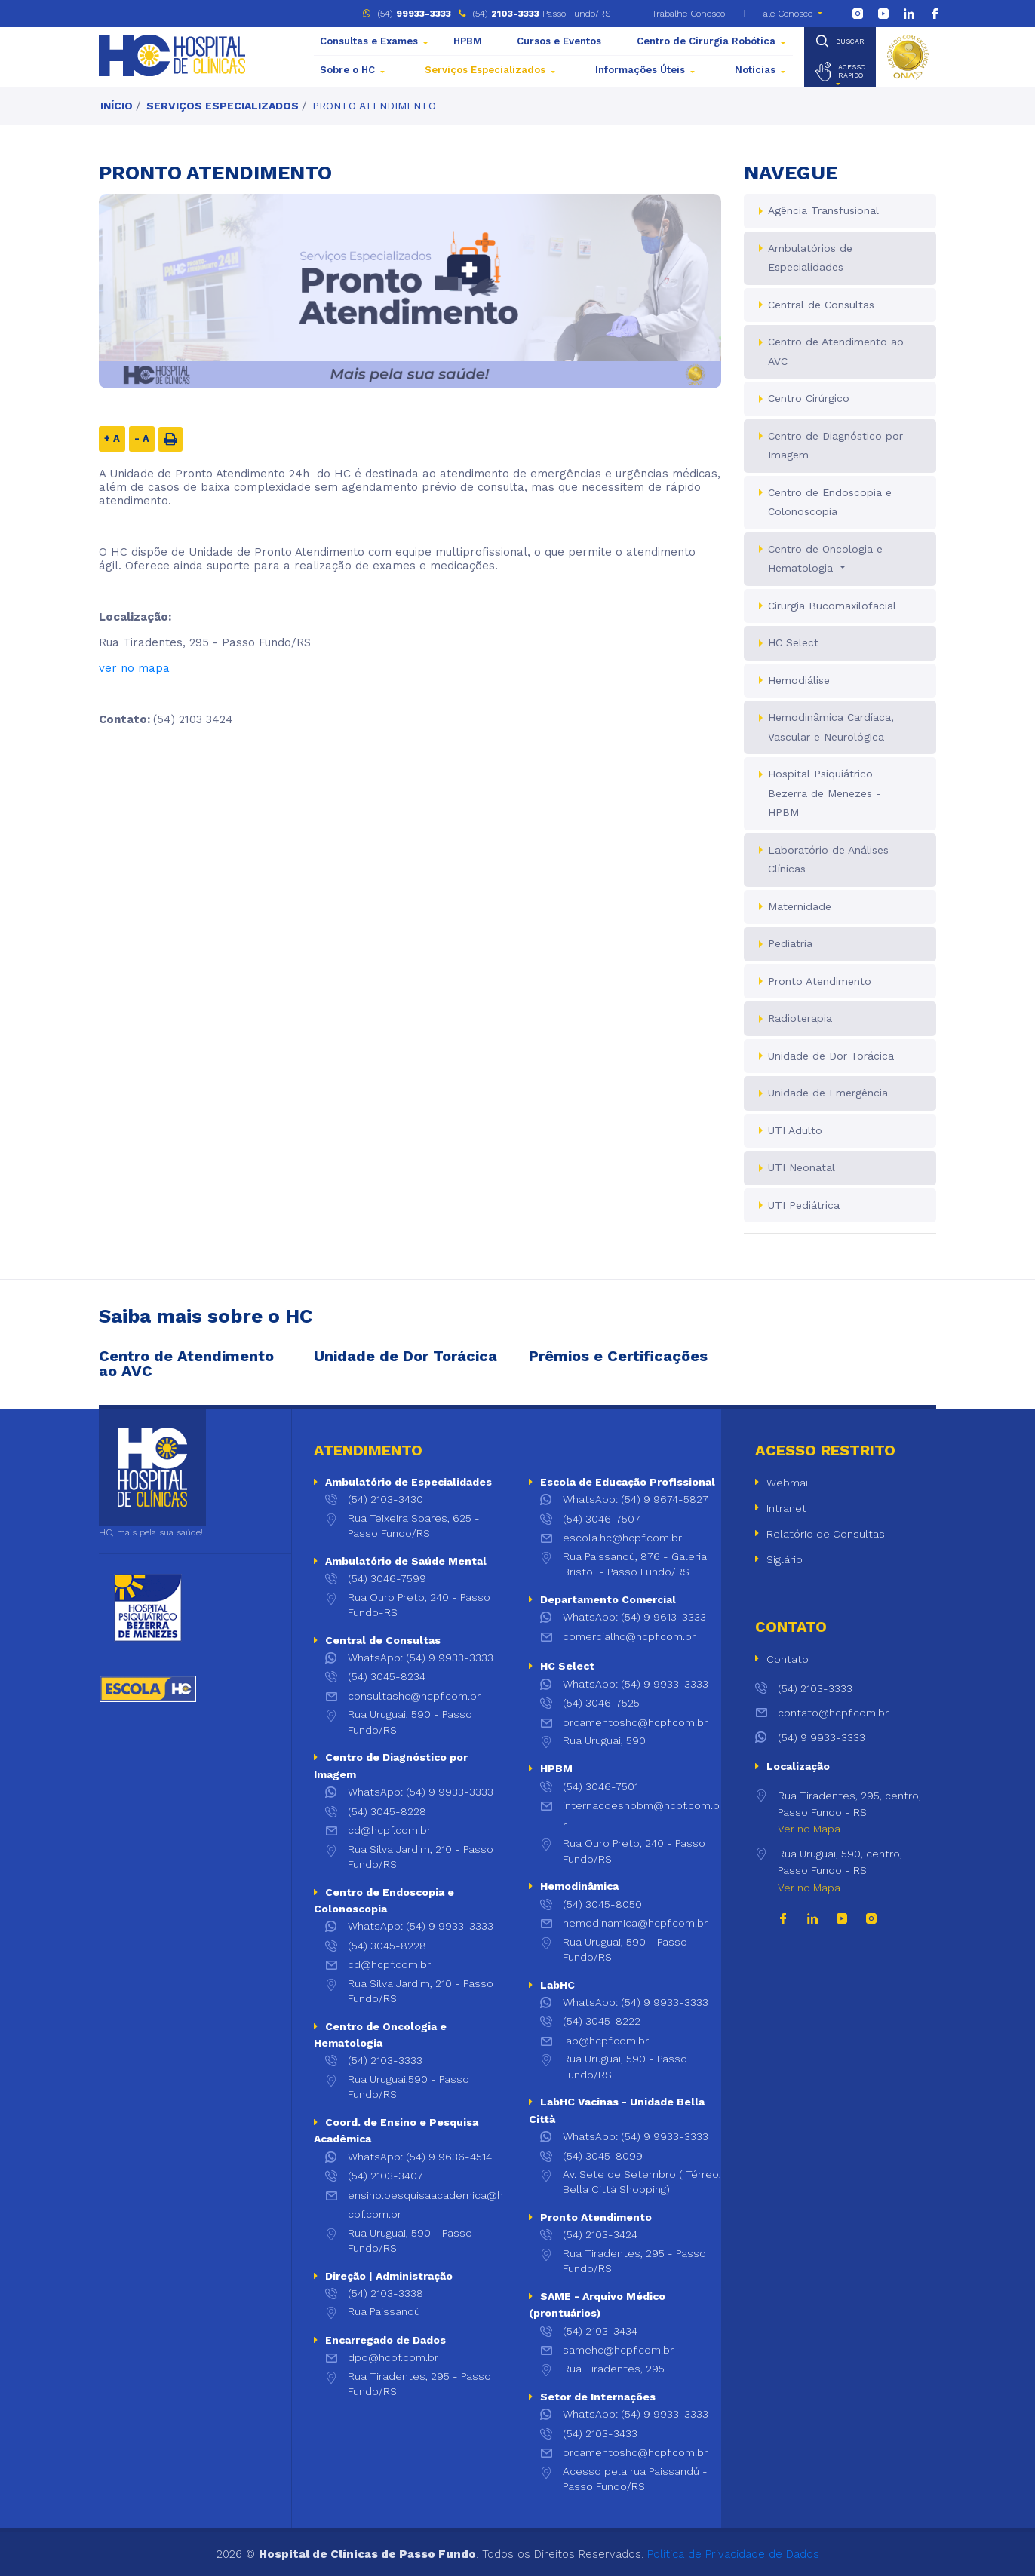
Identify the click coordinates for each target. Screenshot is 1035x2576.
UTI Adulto (795, 1130)
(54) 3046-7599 (387, 1578)
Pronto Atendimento (374, 106)
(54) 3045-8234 (386, 1676)
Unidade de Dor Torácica (831, 1056)
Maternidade (799, 906)
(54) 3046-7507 (601, 1519)
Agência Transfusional (823, 210)
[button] (840, 71)
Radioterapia (800, 1018)
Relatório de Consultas (825, 1534)
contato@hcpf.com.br (822, 1713)
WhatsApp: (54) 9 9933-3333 (420, 1657)
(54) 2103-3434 (600, 2331)
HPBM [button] (467, 41)
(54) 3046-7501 (600, 1786)
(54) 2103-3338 (385, 2293)
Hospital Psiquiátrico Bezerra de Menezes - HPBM (824, 793)
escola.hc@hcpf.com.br (622, 1538)
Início (116, 106)
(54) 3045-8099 (603, 2156)
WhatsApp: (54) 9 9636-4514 (420, 2157)
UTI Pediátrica (804, 1205)
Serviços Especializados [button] (485, 69)
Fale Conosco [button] (785, 13)
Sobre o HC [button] (347, 69)
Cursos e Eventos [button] (559, 41)
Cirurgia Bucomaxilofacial (832, 606)
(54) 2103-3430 (385, 1499)
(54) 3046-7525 (601, 1703)
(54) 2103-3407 (385, 2176)
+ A (112, 438)
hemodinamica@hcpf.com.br (635, 1923)
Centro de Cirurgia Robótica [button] (706, 41)
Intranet (786, 1508)
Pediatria (790, 943)
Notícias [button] (755, 69)
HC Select (793, 642)
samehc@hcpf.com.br (618, 2350)
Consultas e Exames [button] (369, 41)
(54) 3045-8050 (602, 1904)
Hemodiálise (799, 680)
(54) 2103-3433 (600, 2433)
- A (141, 438)
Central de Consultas (821, 305)
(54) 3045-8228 (387, 1811)
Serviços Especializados (222, 106)
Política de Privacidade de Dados (733, 2554)
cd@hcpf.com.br (389, 1830)
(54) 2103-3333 (385, 2060)
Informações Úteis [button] (640, 69)
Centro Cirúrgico (808, 398)
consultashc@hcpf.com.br (414, 1696)
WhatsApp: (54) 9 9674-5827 (635, 1499)
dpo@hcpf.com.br (393, 2357)
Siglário (784, 1559)
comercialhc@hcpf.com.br (629, 1636)
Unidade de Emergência (828, 1093)
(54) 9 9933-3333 (810, 1737)
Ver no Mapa (809, 1829)
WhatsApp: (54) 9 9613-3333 (634, 1617)
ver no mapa (134, 668)
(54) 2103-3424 (600, 2234)
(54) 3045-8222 (601, 2021)
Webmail (788, 1483)
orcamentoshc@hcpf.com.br (635, 1722)
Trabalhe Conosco (687, 13)
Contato (787, 1659)
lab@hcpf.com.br (606, 2041)
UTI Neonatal (801, 1167)
